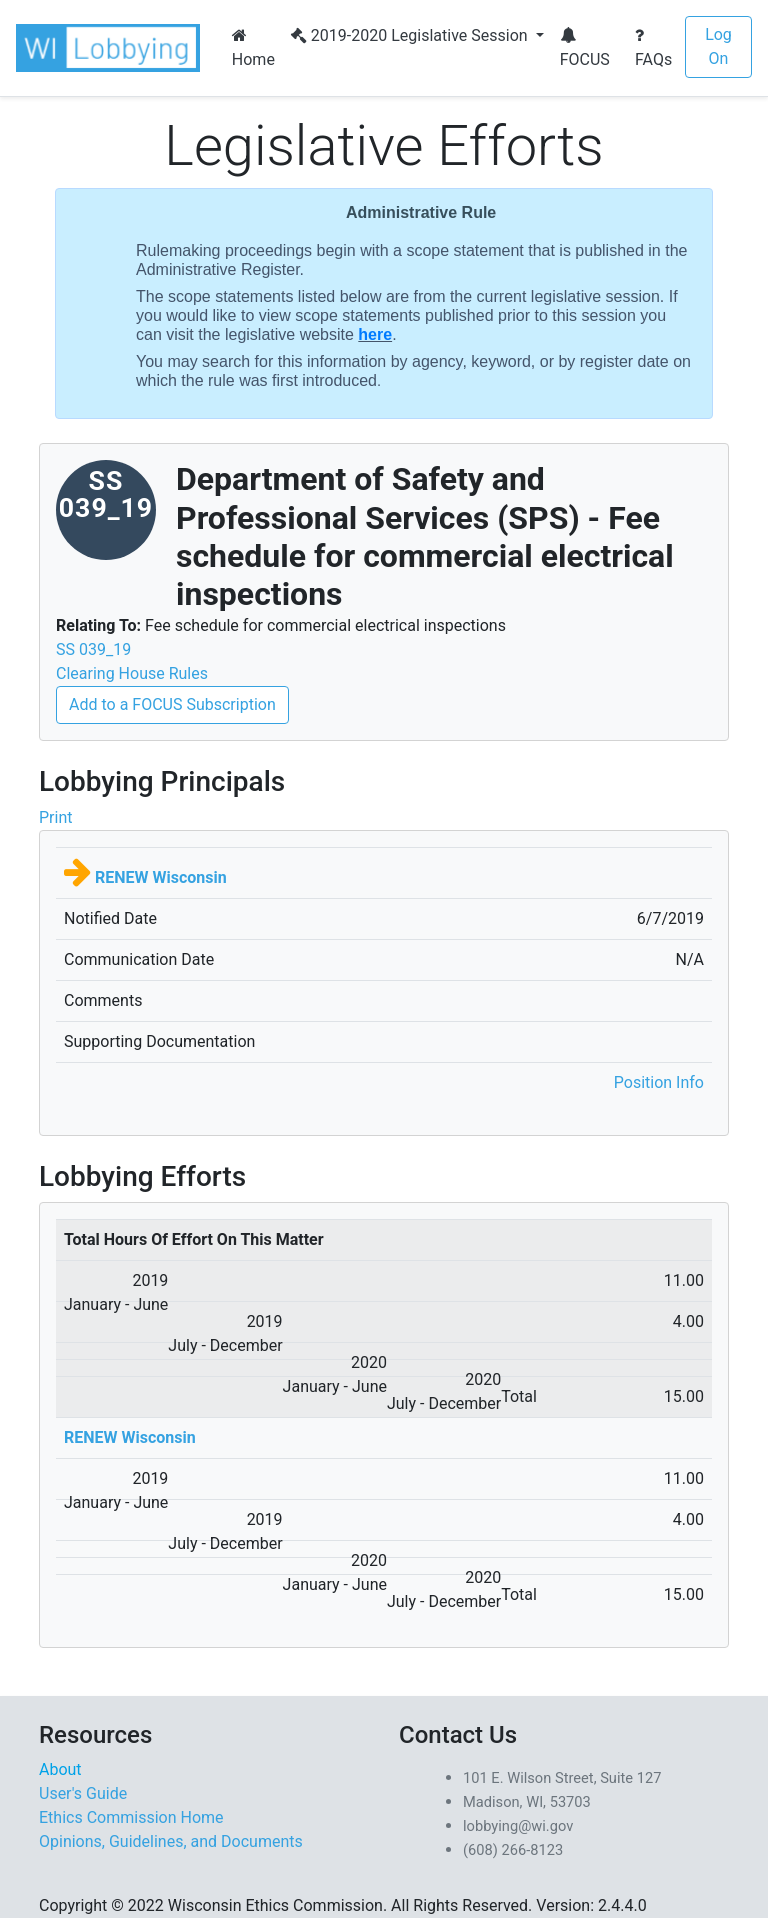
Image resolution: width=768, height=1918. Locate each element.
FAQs (653, 48)
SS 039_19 (93, 649)
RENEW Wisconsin (161, 877)
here (375, 334)
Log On (718, 46)
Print (55, 817)
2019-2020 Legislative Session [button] (411, 35)
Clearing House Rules (132, 673)
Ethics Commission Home (131, 1817)
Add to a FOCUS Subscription (172, 704)
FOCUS (585, 48)
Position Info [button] (659, 1082)
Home (253, 48)
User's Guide (83, 1793)
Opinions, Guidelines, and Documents (171, 1841)
